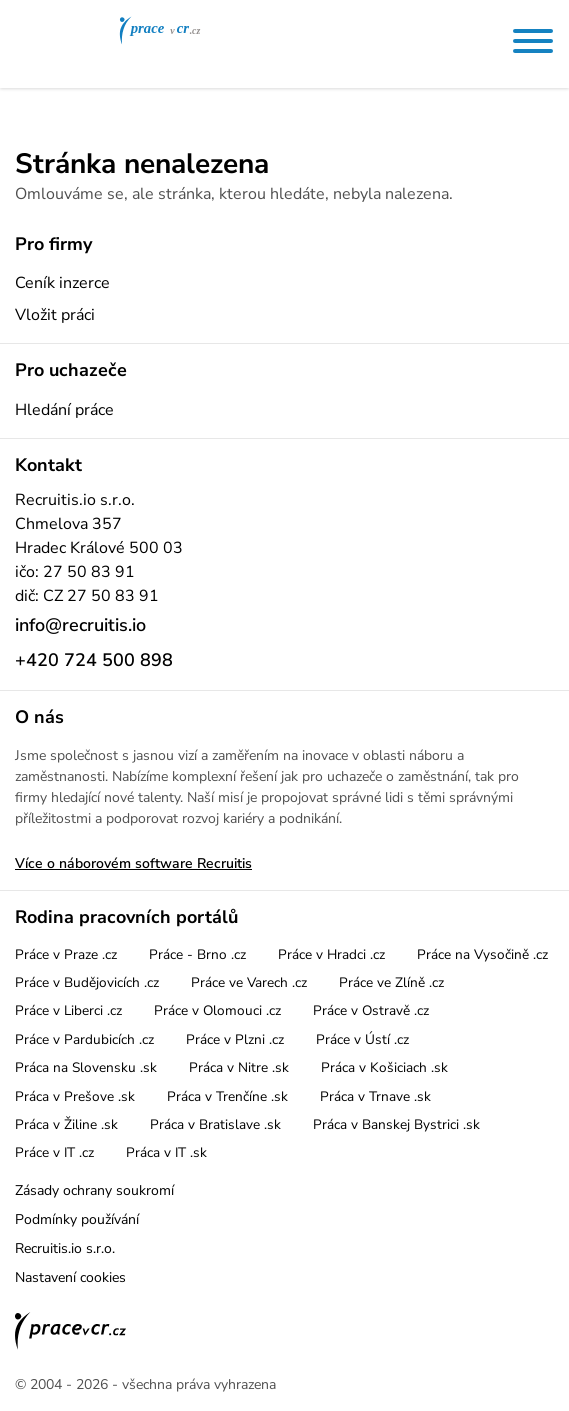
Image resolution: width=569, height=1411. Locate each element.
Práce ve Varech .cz (249, 982)
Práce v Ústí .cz (362, 1039)
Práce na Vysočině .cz (482, 954)
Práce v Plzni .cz (235, 1039)
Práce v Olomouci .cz (217, 1010)
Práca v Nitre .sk (239, 1067)
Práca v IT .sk (166, 1152)
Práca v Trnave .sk (375, 1096)
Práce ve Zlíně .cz (391, 982)
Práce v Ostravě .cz (371, 1010)
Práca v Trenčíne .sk (227, 1096)
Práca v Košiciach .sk (384, 1067)
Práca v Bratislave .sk (215, 1124)
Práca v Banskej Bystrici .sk (396, 1124)
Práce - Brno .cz (197, 954)
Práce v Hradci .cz (331, 954)
